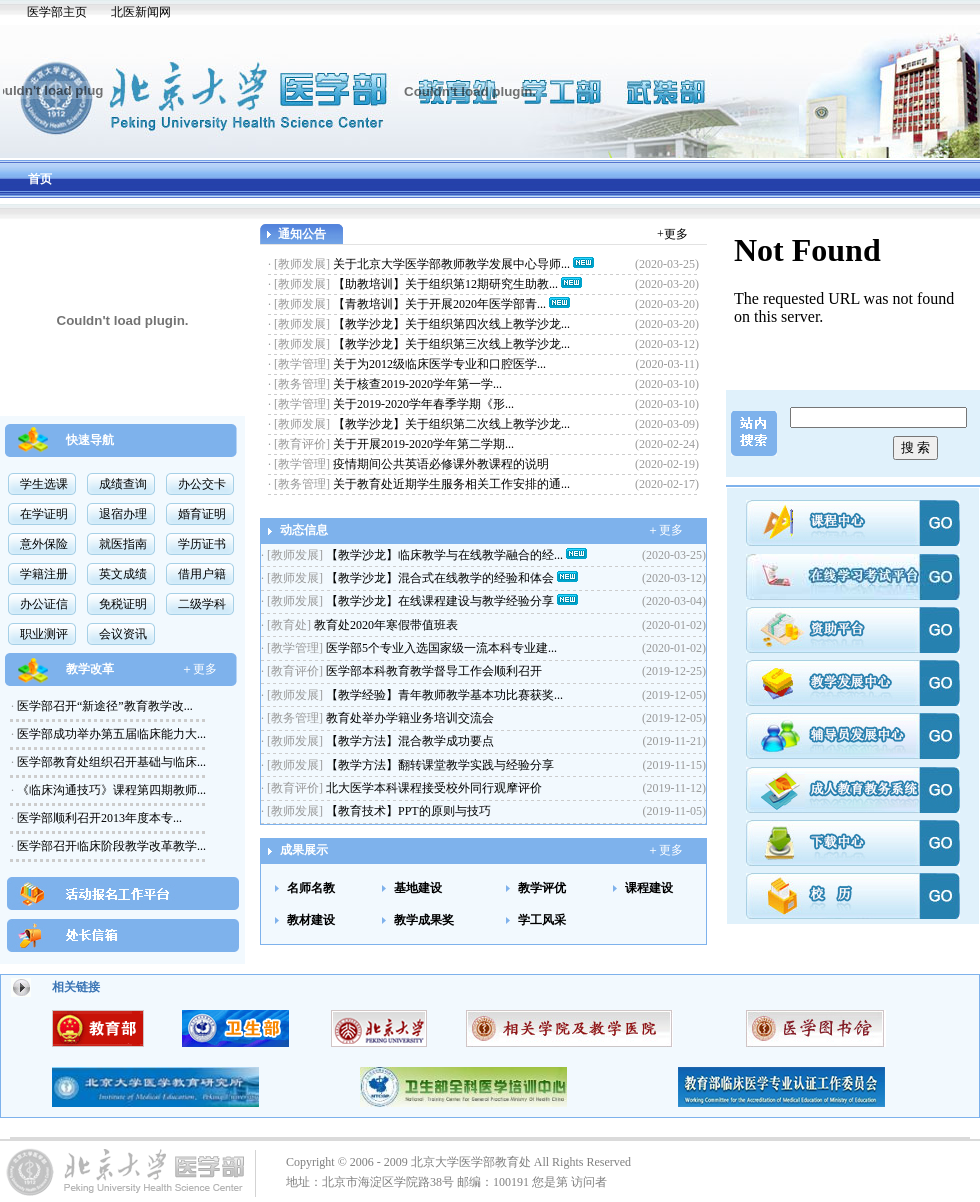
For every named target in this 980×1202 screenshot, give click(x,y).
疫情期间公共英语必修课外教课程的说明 (441, 464)
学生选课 (44, 484)
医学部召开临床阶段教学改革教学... (110, 846)
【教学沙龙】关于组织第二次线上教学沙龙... (451, 424)
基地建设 (418, 888)
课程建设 (649, 888)
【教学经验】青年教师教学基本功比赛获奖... (443, 695)
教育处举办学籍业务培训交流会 (408, 718)
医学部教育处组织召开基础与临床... (110, 762)
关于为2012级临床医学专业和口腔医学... (439, 364)
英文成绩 (123, 574)
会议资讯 (123, 634)
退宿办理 (123, 514)
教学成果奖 (424, 920)
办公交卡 (202, 484)
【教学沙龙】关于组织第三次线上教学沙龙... (451, 344)
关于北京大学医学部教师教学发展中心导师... (453, 264)
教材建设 (311, 920)
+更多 (672, 234)
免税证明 (123, 604)
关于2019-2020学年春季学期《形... (423, 404)
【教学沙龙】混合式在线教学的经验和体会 (441, 578)
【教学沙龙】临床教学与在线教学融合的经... (446, 555)
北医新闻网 (141, 12)
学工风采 (542, 920)
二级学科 (202, 604)
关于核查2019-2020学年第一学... (417, 384)
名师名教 (311, 888)
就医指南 (123, 544)
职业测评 (44, 634)
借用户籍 (202, 574)
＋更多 (199, 669)
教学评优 (542, 888)
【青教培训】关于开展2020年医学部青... (441, 304)
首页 (40, 179)
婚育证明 (202, 514)
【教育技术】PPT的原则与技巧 (407, 811)
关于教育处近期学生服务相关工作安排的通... (451, 484)
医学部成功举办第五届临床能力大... (110, 734)
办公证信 (44, 604)
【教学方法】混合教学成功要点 (408, 741)
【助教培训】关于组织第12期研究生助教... (447, 284)
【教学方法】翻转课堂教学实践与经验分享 (438, 765)
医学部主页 (57, 12)
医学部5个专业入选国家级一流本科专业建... (440, 648)
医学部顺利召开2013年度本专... (98, 818)
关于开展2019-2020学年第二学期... (423, 444)
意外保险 (44, 544)
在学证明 (44, 514)
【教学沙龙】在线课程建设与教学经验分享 (441, 601)
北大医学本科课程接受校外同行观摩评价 (432, 788)
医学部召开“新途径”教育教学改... (103, 706)
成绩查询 (123, 484)
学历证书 (202, 544)
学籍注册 (44, 574)
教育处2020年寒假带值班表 (384, 625)
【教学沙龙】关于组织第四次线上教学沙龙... (451, 324)
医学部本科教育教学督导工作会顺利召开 (432, 671)
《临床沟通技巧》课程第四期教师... (110, 790)
